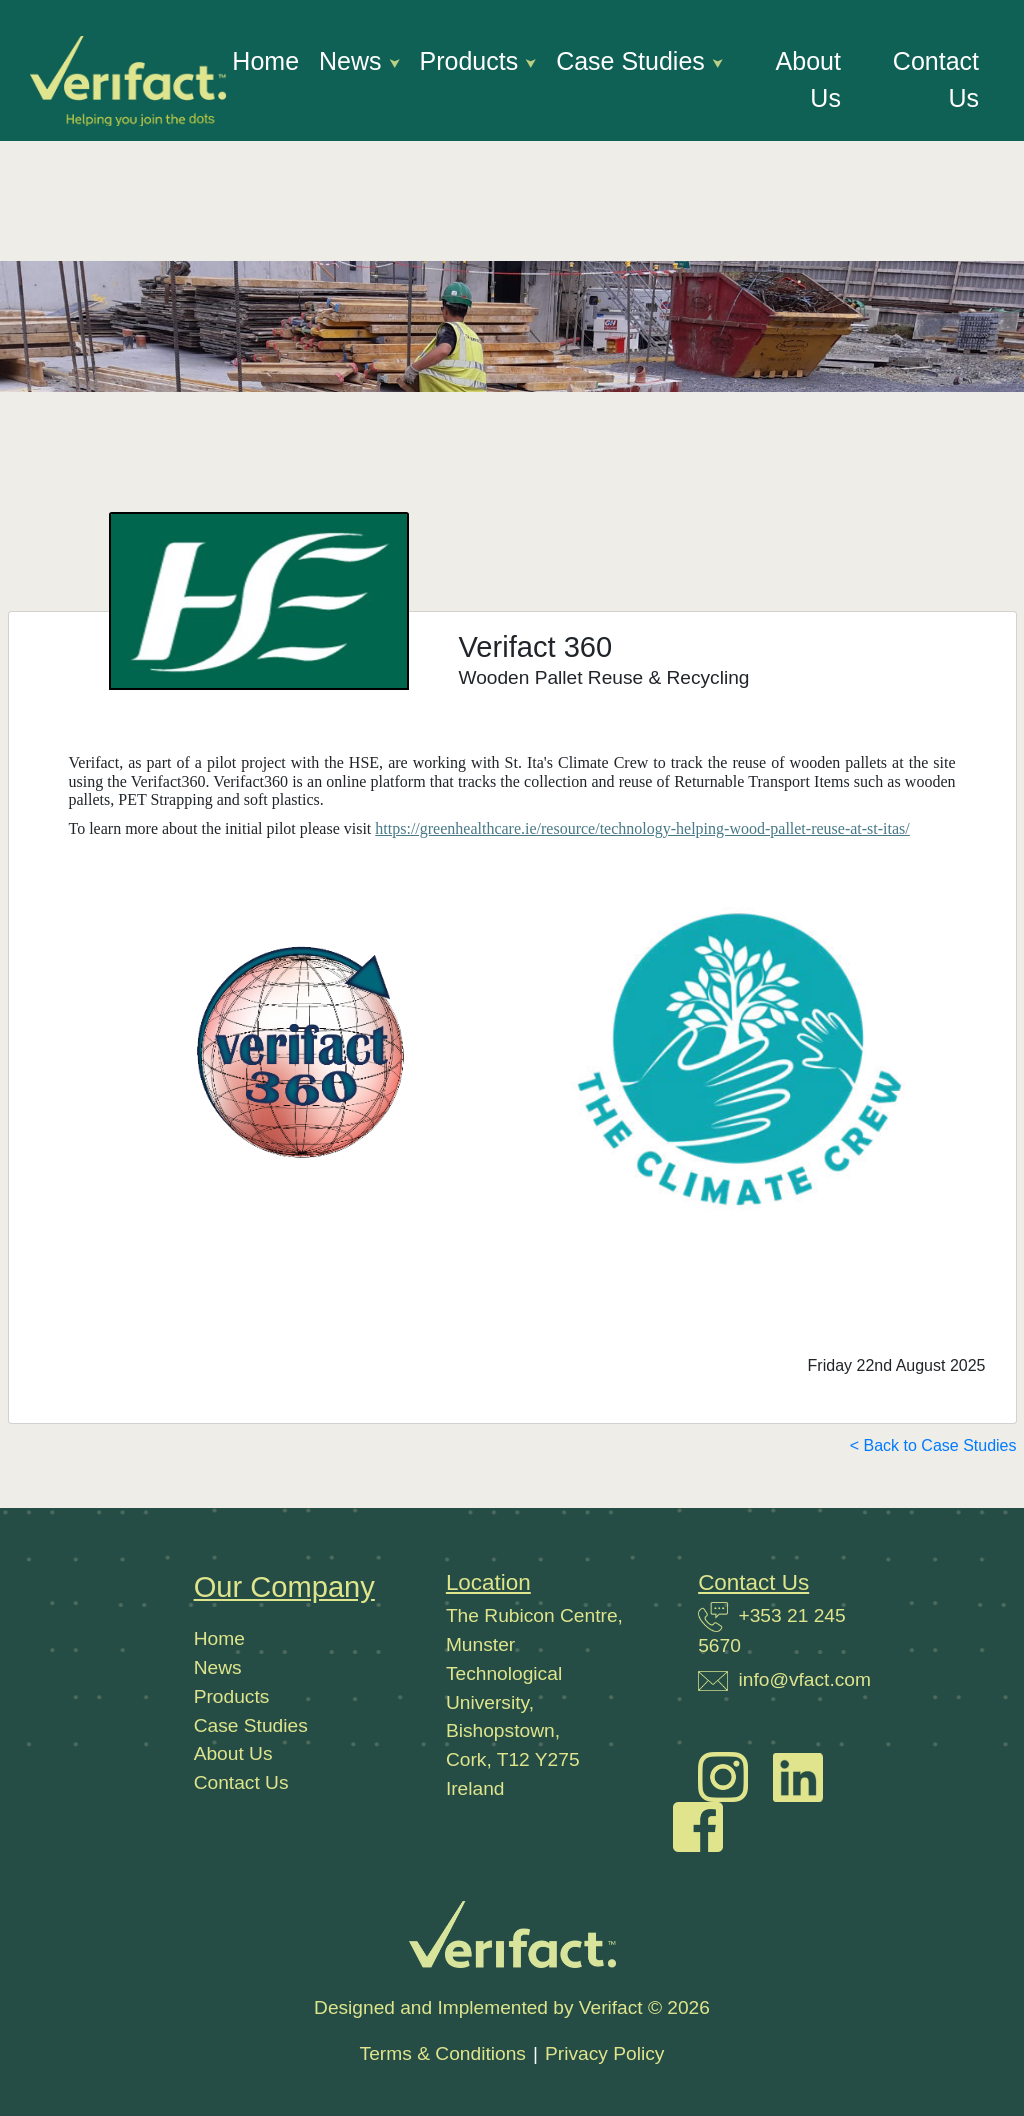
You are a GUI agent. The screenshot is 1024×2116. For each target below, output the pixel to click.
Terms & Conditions (443, 2053)
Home (265, 61)
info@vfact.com (804, 1679)
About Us (808, 80)
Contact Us (936, 80)
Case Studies (634, 61)
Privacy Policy (604, 2053)
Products (473, 61)
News (353, 61)
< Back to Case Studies (933, 1445)
